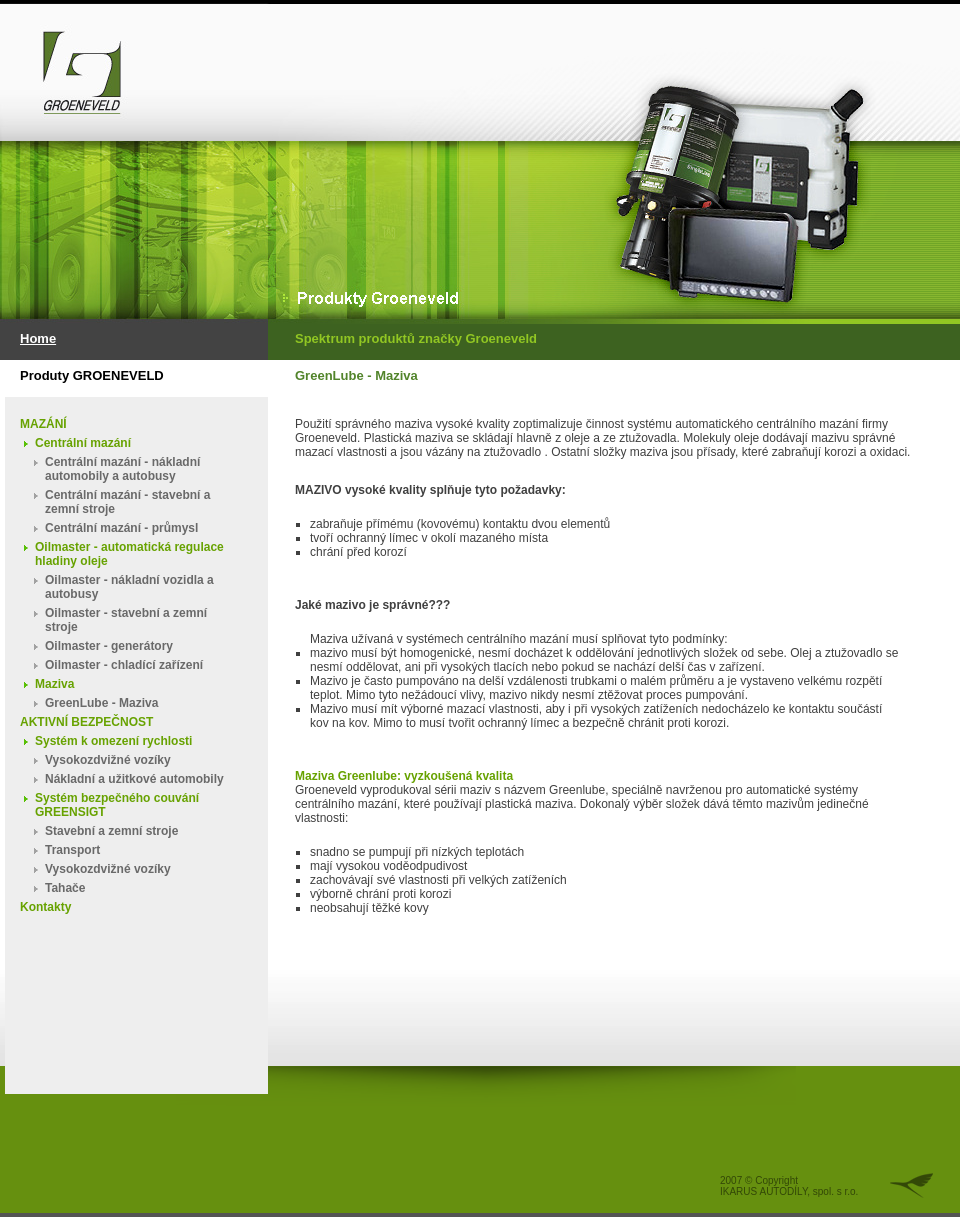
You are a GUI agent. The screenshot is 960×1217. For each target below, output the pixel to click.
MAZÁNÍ (43, 424)
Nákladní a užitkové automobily (134, 779)
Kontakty (45, 907)
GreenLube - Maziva (101, 703)
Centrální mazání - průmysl (121, 528)
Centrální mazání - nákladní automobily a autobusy (122, 469)
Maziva (54, 684)
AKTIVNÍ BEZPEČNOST (86, 722)
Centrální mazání (83, 443)
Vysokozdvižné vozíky (108, 760)
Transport (72, 850)
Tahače (65, 888)
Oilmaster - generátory (109, 646)
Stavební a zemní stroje (111, 831)
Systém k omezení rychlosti (113, 741)
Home (38, 338)
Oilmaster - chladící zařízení (124, 665)
